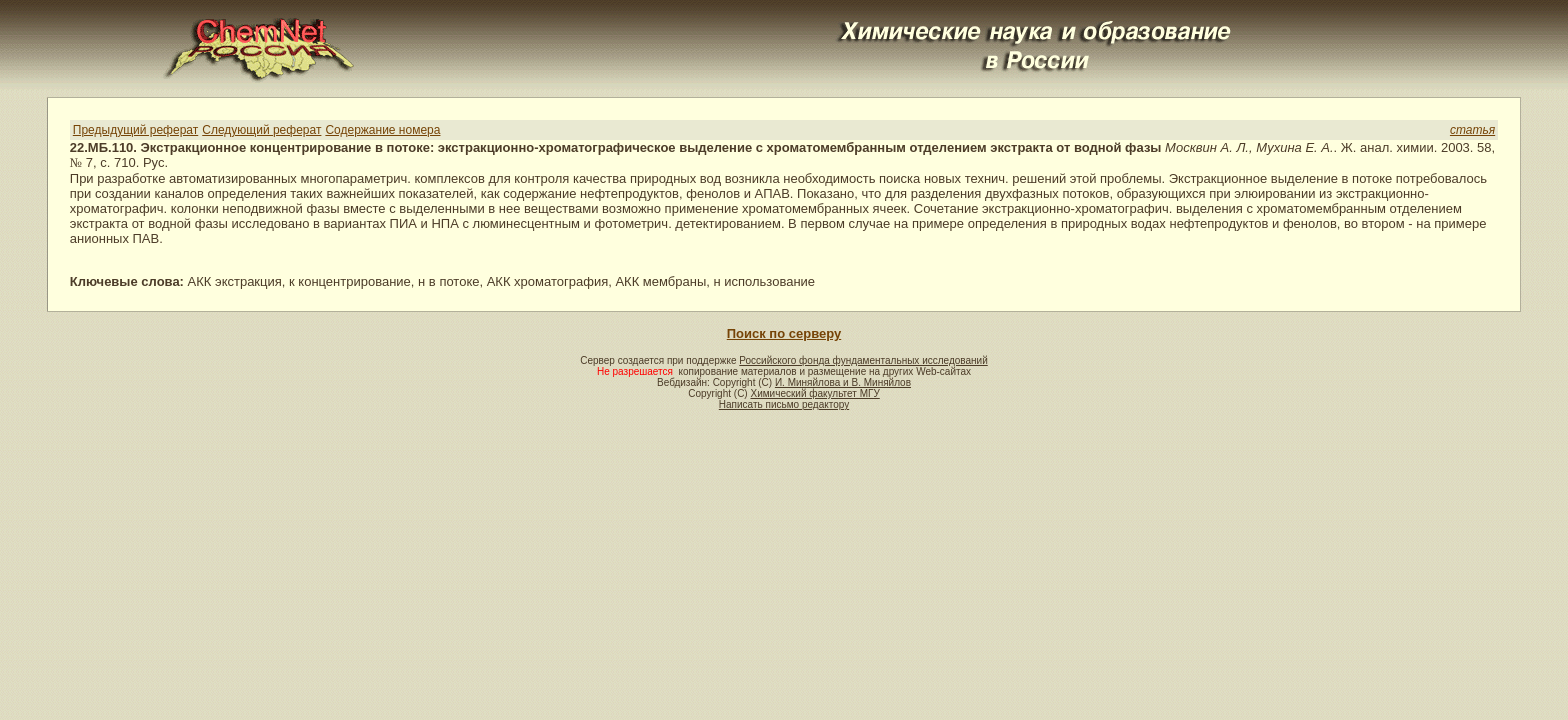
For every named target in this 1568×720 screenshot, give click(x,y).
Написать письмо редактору (784, 404)
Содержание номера (382, 130)
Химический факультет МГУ (814, 393)
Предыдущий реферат (135, 130)
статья (1472, 130)
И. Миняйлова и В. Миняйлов (843, 382)
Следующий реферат (261, 130)
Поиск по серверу (784, 333)
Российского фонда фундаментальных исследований (863, 360)
